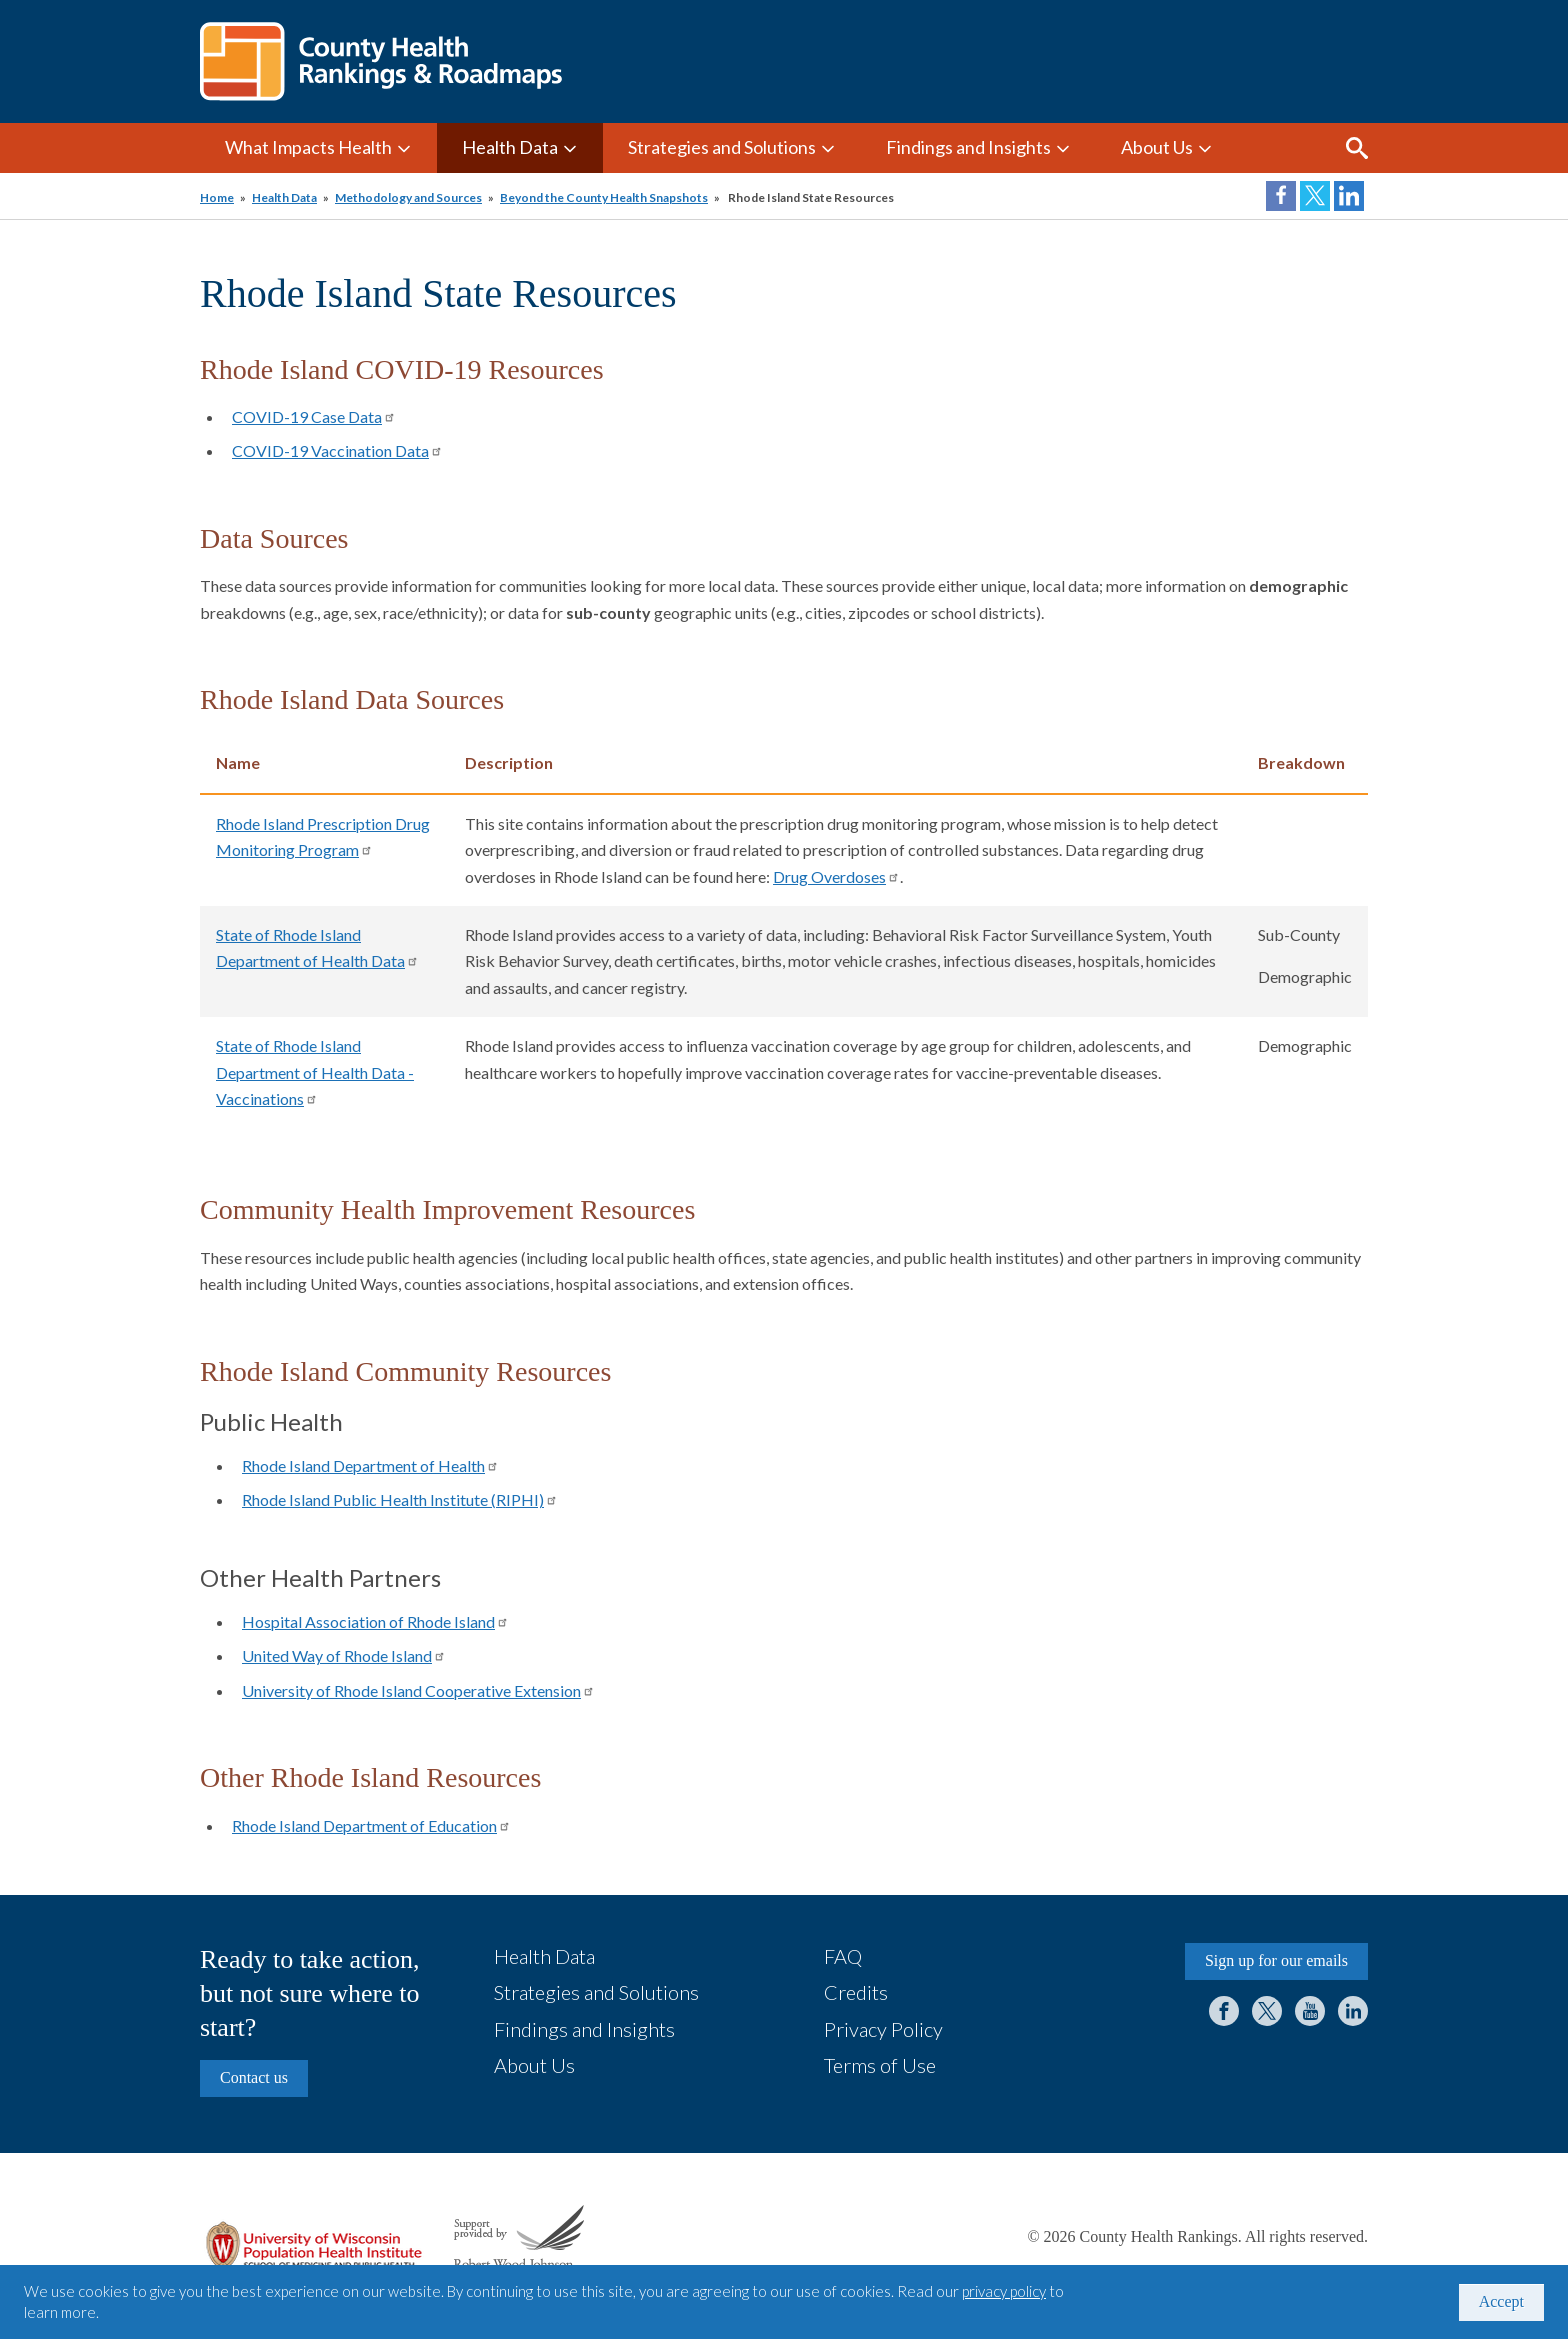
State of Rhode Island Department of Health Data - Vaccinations (315, 1072)
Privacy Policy (883, 2029)
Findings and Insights (968, 147)
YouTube (1310, 2011)
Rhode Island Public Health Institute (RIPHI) (400, 1499)
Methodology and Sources (408, 197)
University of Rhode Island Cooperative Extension (418, 1690)
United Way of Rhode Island (344, 1655)
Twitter (1267, 2011)
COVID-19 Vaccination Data (337, 450)
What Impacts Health (308, 147)
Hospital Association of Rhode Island (375, 1621)
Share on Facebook (1281, 196)
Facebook (1224, 2011)
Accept (1501, 2301)
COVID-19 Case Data (314, 416)
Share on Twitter (1315, 196)
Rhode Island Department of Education (371, 1825)
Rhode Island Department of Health (370, 1465)
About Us (1157, 147)
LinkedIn (1353, 2011)
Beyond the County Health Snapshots (604, 197)
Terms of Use (880, 2065)
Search (1357, 148)
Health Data (510, 147)
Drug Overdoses (836, 876)
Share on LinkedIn (1349, 196)
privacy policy (1004, 2291)
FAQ (843, 1956)
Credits (856, 1992)
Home (217, 197)
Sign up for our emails (1276, 1960)
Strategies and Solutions (722, 147)
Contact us (254, 2077)
